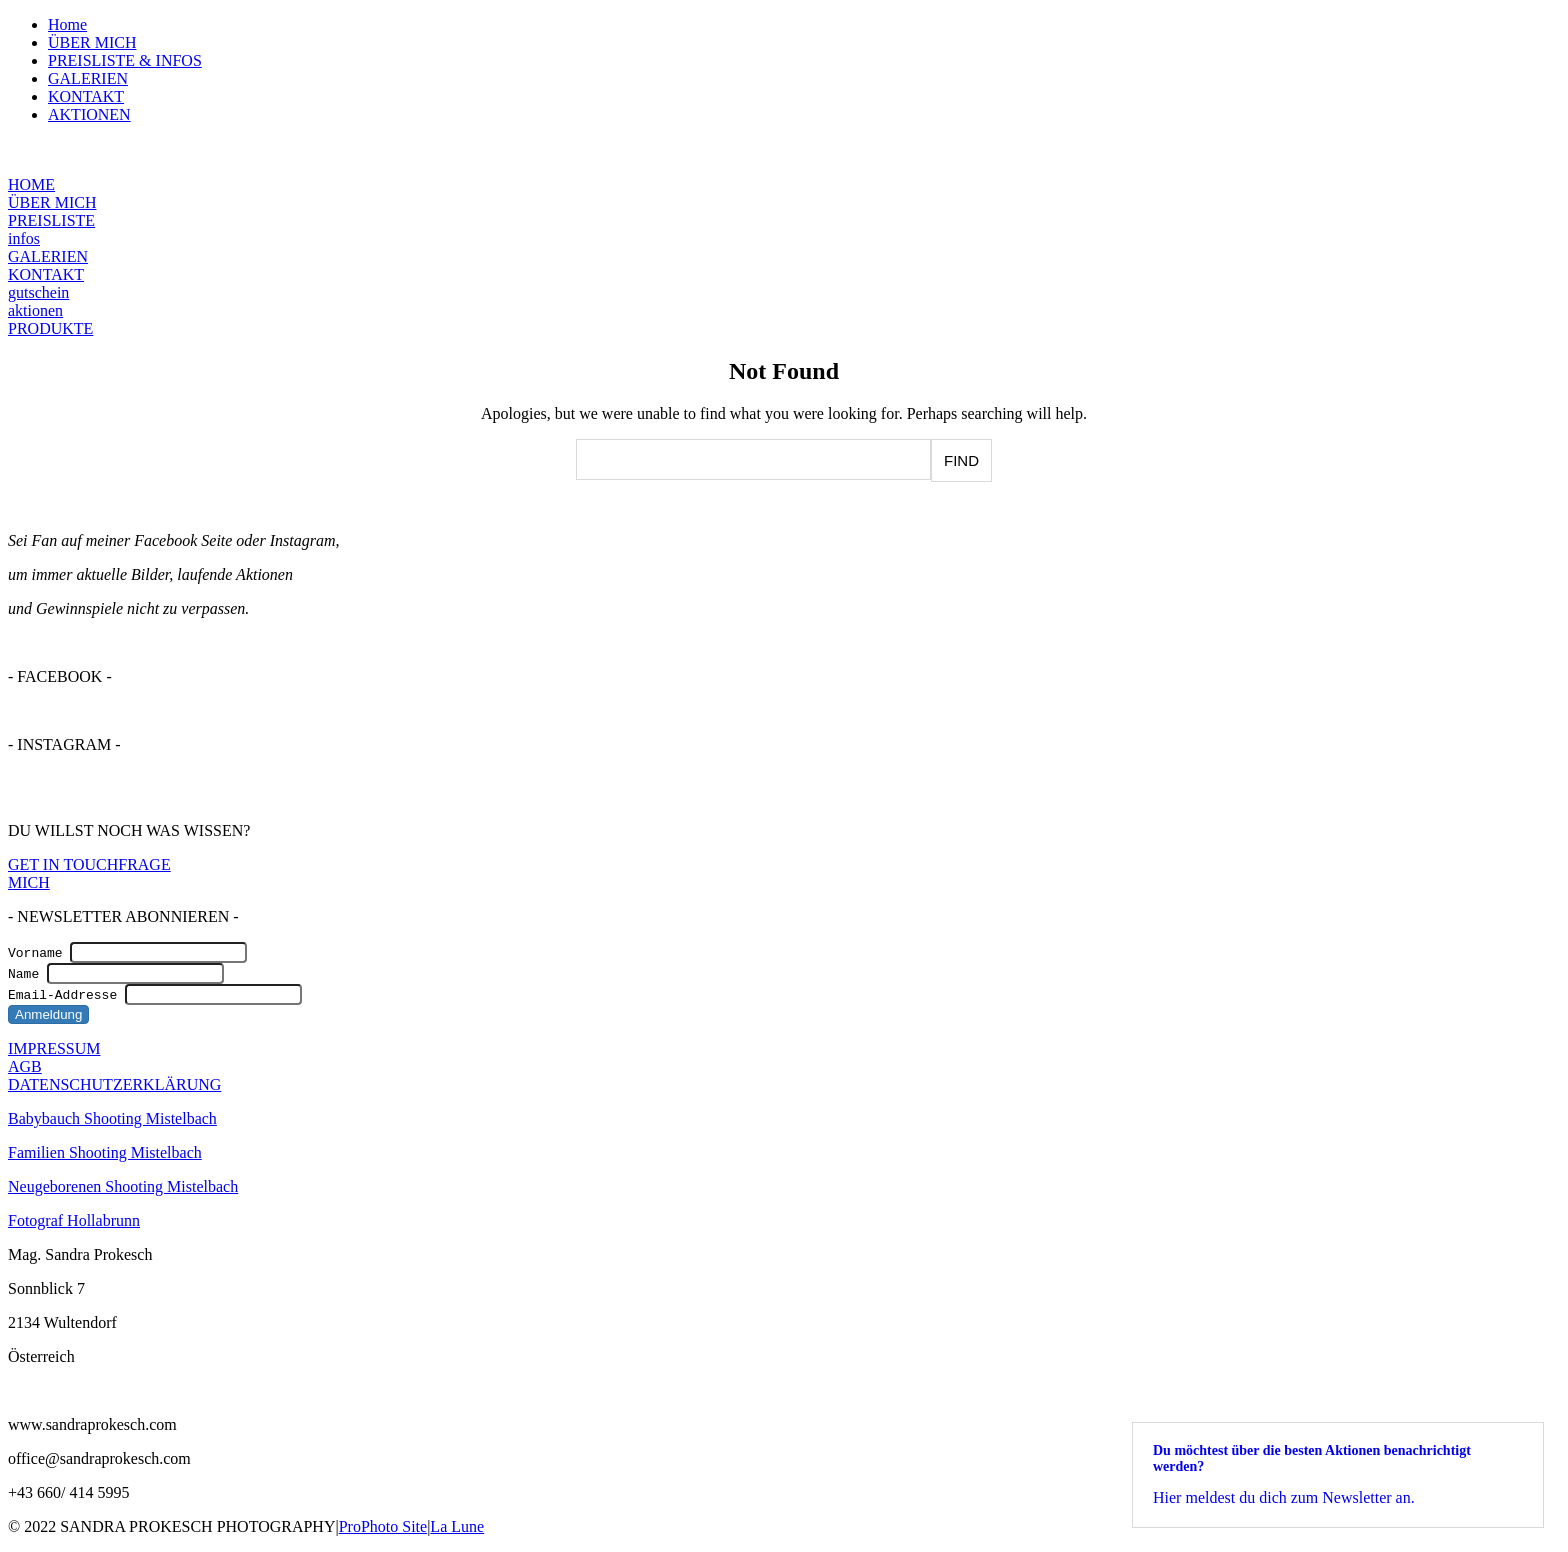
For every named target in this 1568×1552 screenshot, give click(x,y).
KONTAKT (86, 96)
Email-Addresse (62, 994)
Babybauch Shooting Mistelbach (112, 1118)
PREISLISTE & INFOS (125, 60)
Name (23, 973)
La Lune (457, 1526)
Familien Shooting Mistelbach (105, 1152)
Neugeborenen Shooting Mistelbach (123, 1186)
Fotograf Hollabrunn (74, 1220)
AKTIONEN (89, 114)
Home (67, 24)
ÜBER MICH (92, 42)
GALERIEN (88, 78)
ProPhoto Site (383, 1526)
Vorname (35, 952)
